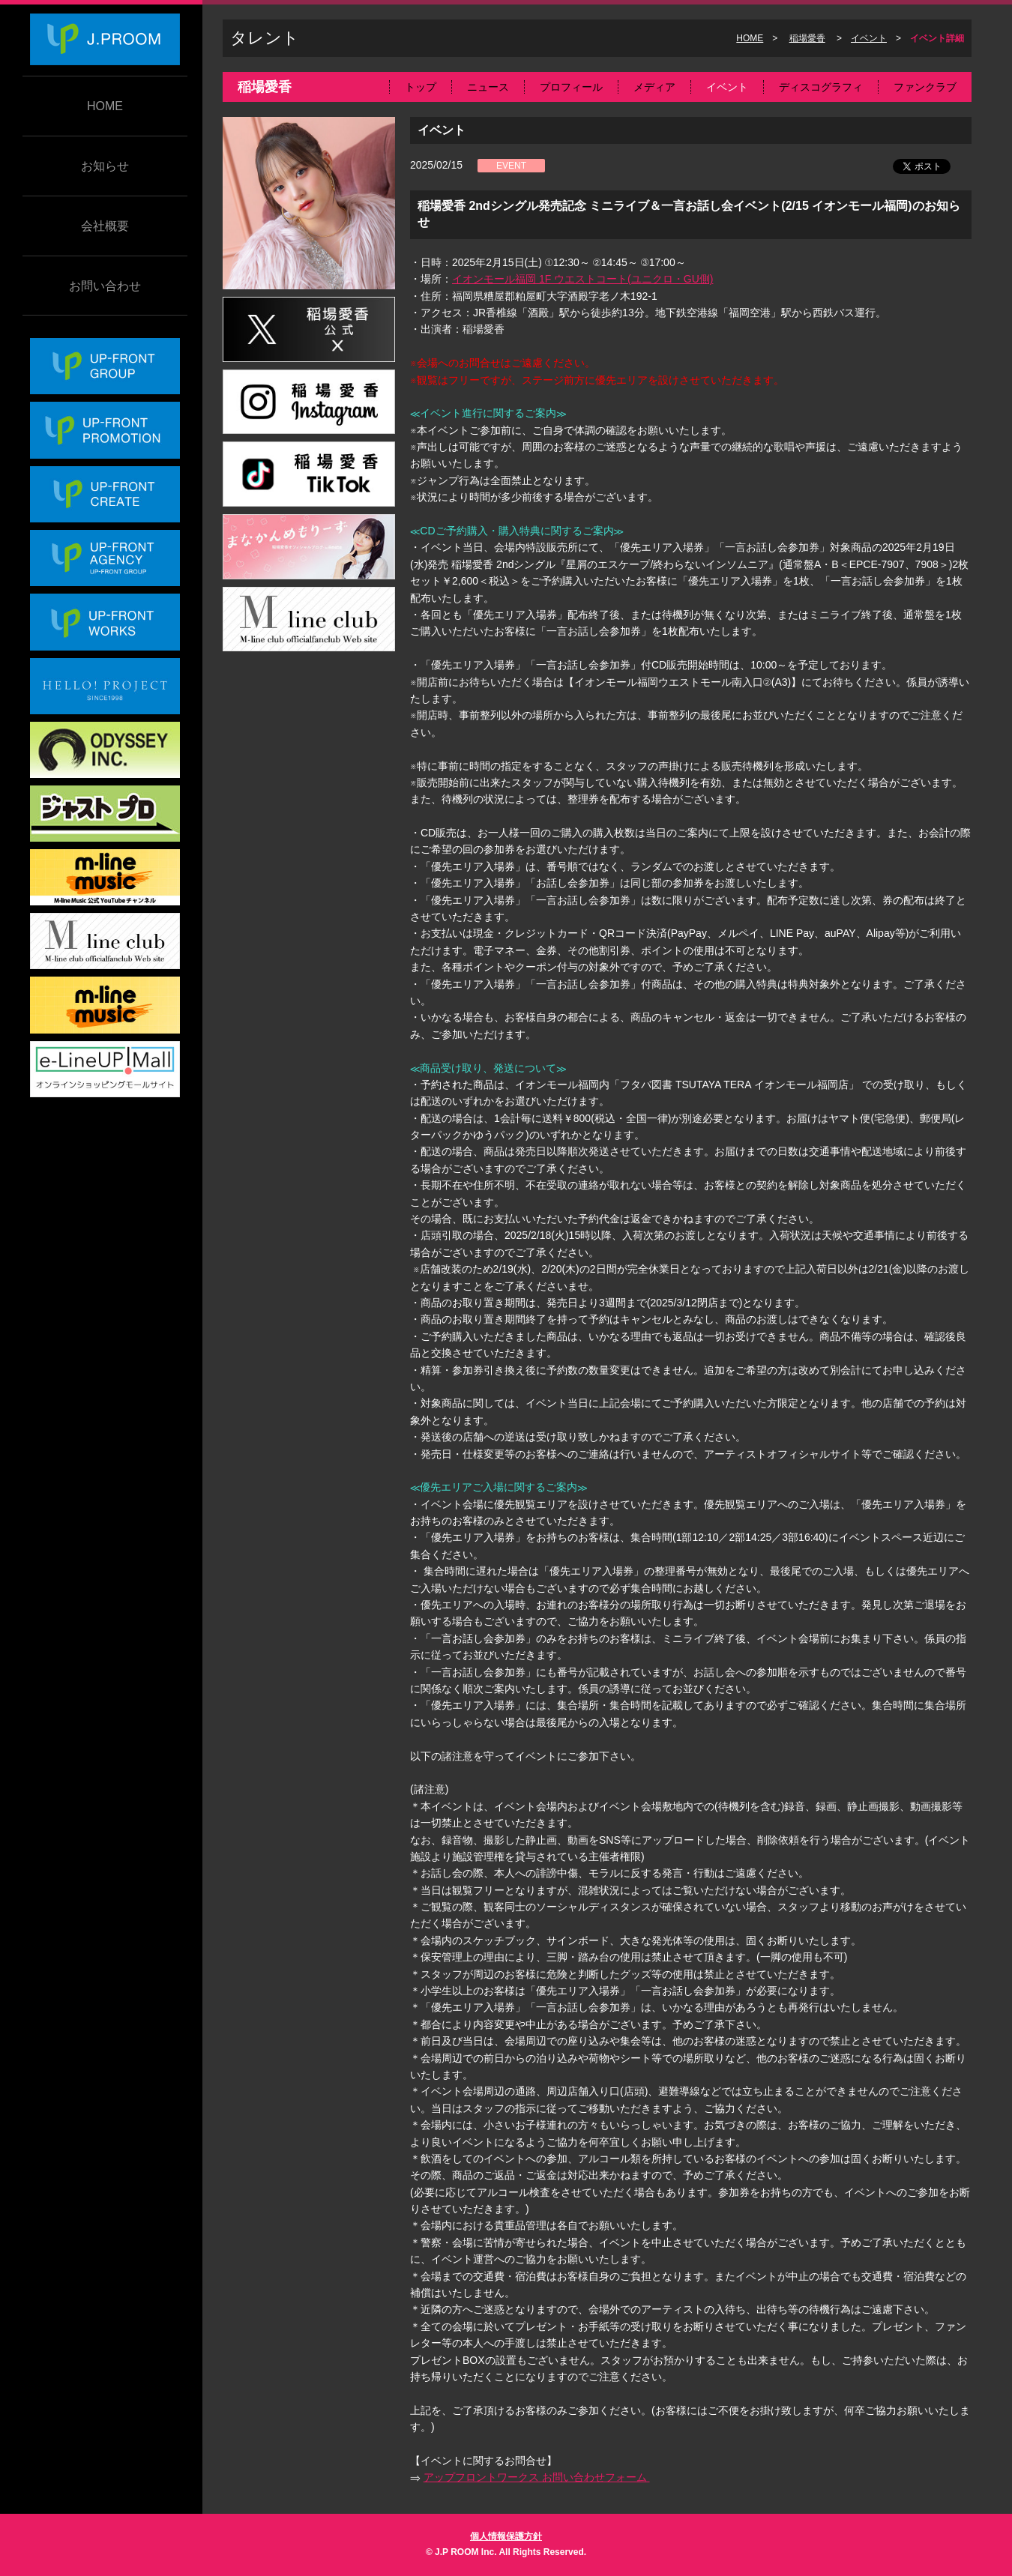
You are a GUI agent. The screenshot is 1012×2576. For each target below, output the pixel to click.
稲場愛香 (807, 38)
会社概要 (105, 226)
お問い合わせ (105, 286)
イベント (869, 38)
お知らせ (105, 166)
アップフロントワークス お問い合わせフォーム (537, 2477)
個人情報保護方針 (506, 2536)
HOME (105, 106)
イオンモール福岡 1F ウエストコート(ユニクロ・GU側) (582, 279)
